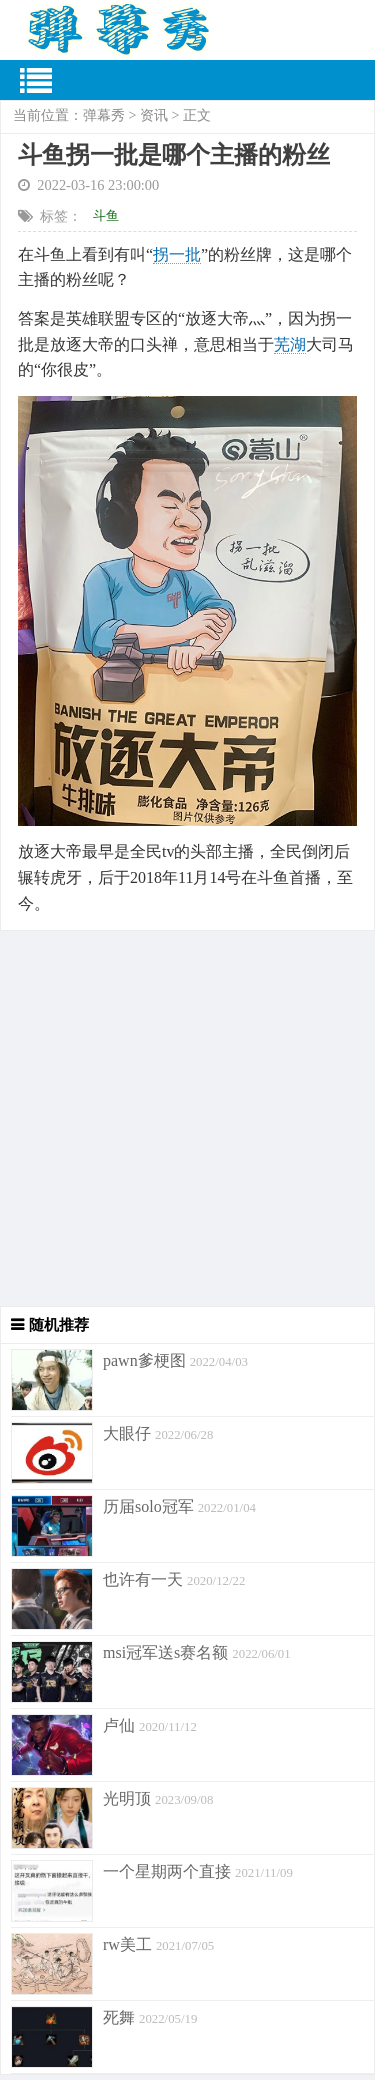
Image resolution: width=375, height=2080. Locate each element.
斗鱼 (106, 215)
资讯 (154, 115)
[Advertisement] (187, 1118)
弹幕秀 (104, 115)
